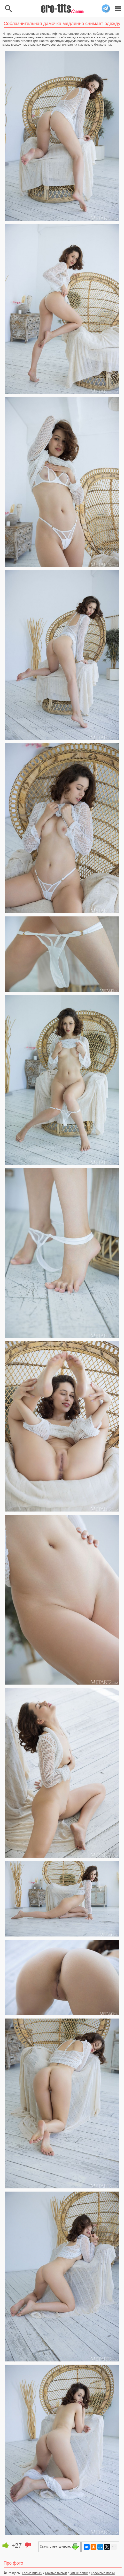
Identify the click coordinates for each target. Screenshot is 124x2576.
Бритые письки (56, 2573)
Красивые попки (103, 2573)
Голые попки (79, 2573)
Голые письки (32, 2573)
